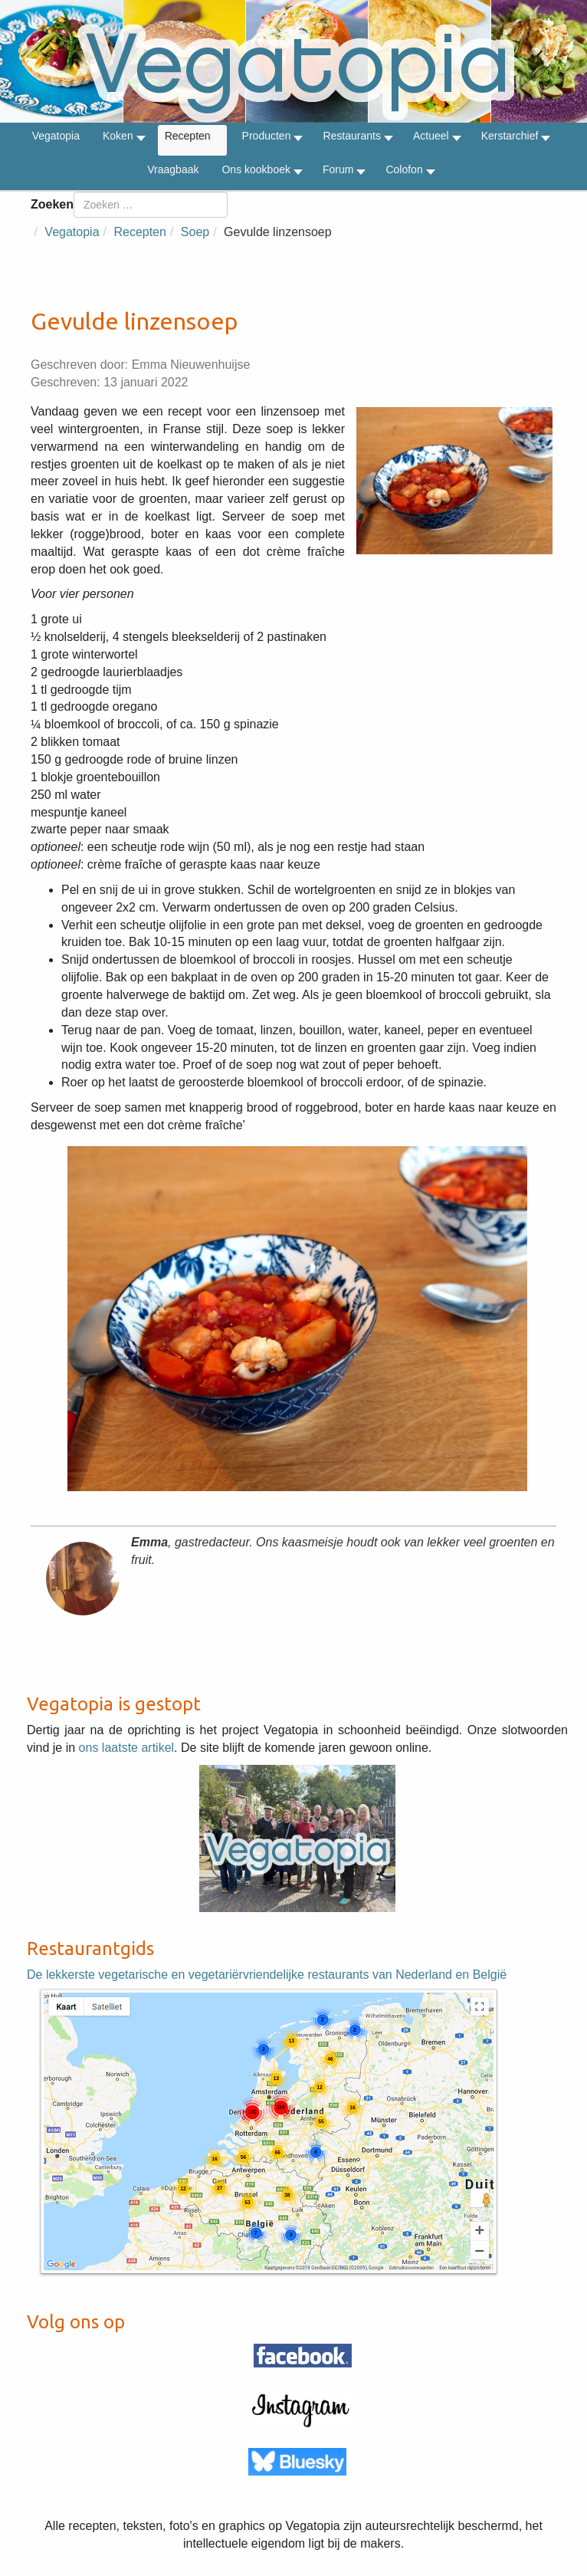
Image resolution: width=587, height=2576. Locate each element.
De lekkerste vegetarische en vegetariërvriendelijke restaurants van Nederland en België (267, 1974)
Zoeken (52, 204)
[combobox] (151, 205)
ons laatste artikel (127, 1747)
